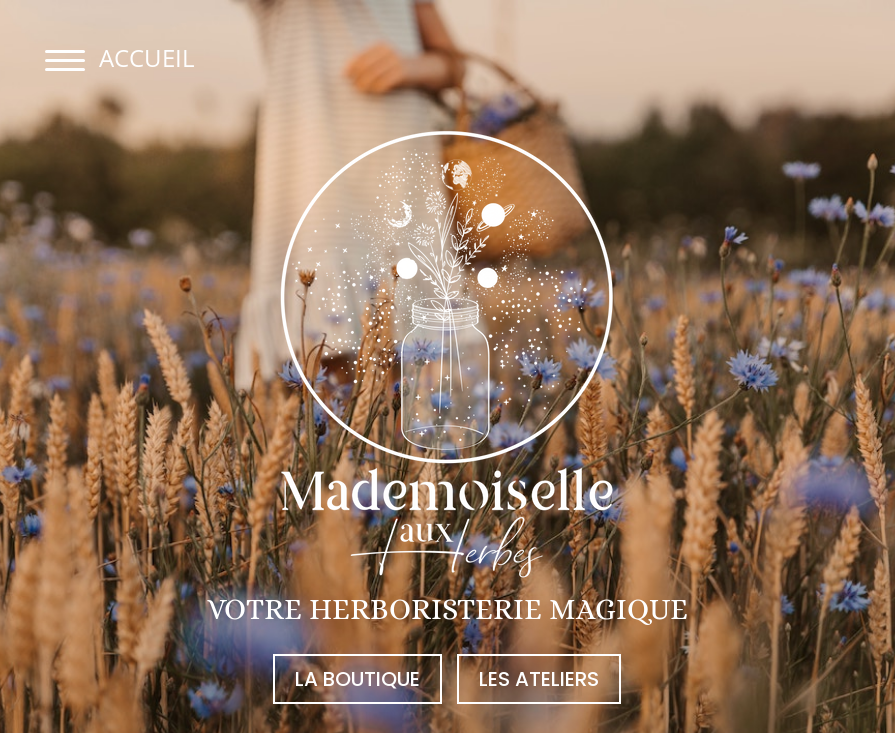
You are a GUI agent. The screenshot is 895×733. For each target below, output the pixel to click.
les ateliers (539, 679)
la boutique (357, 679)
